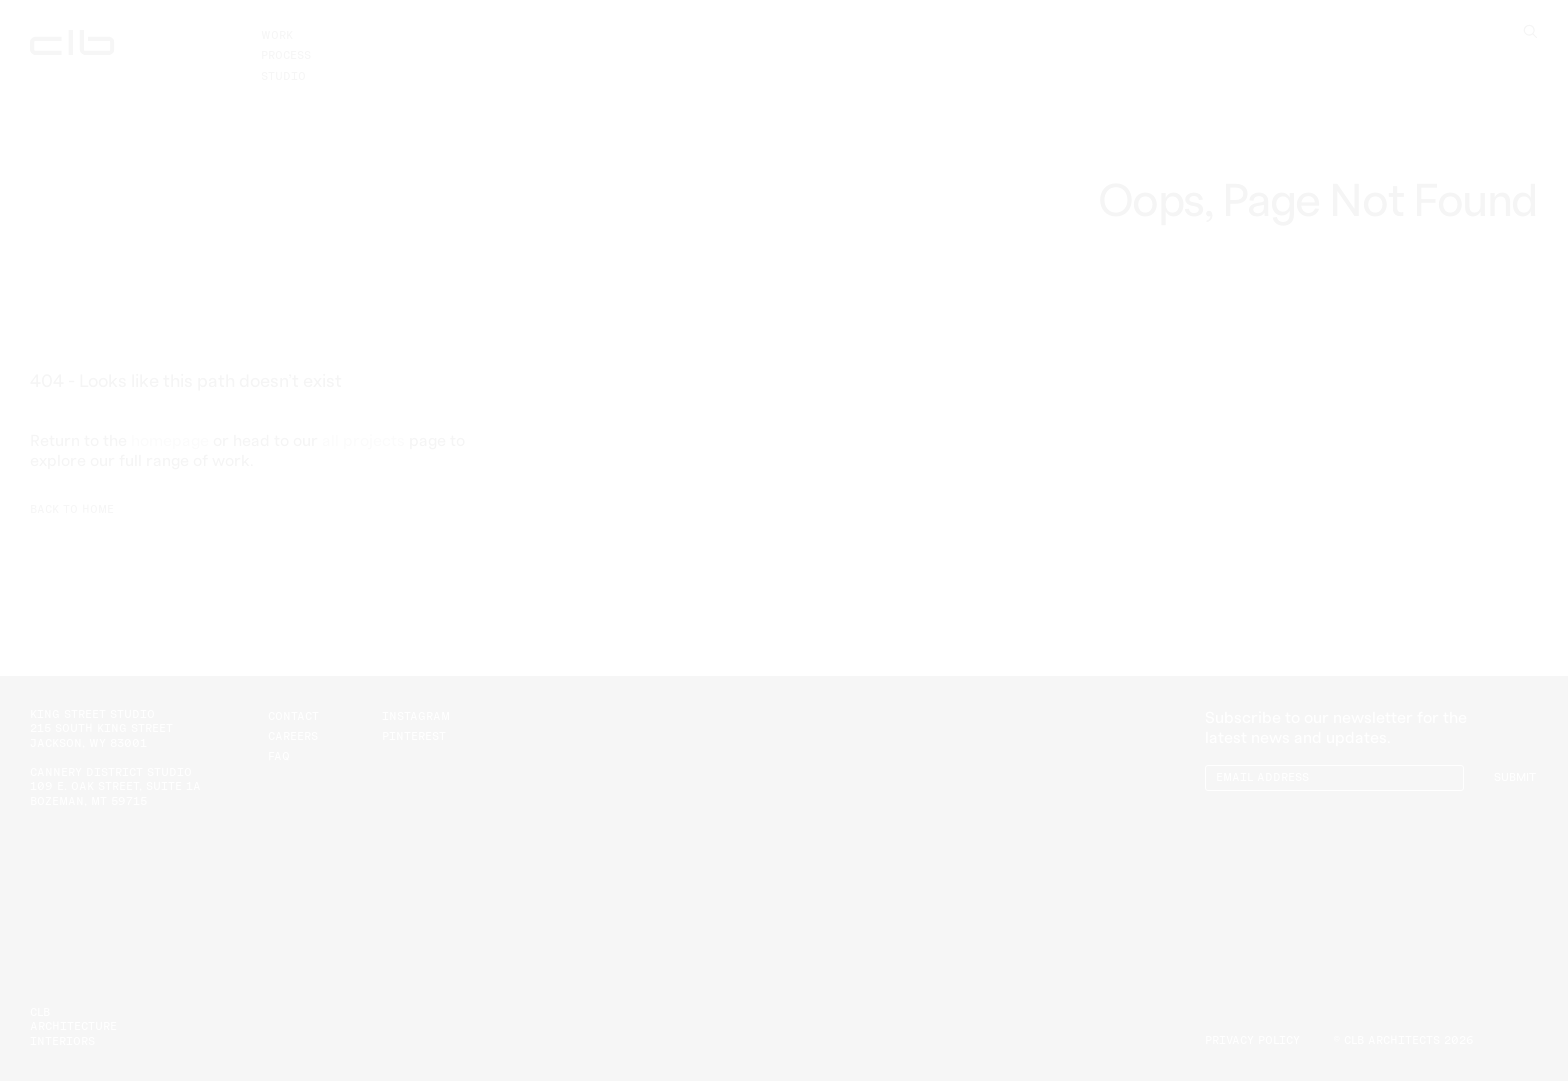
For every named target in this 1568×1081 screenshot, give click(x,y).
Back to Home (72, 509)
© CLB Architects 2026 (1403, 1040)
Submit (1515, 777)
